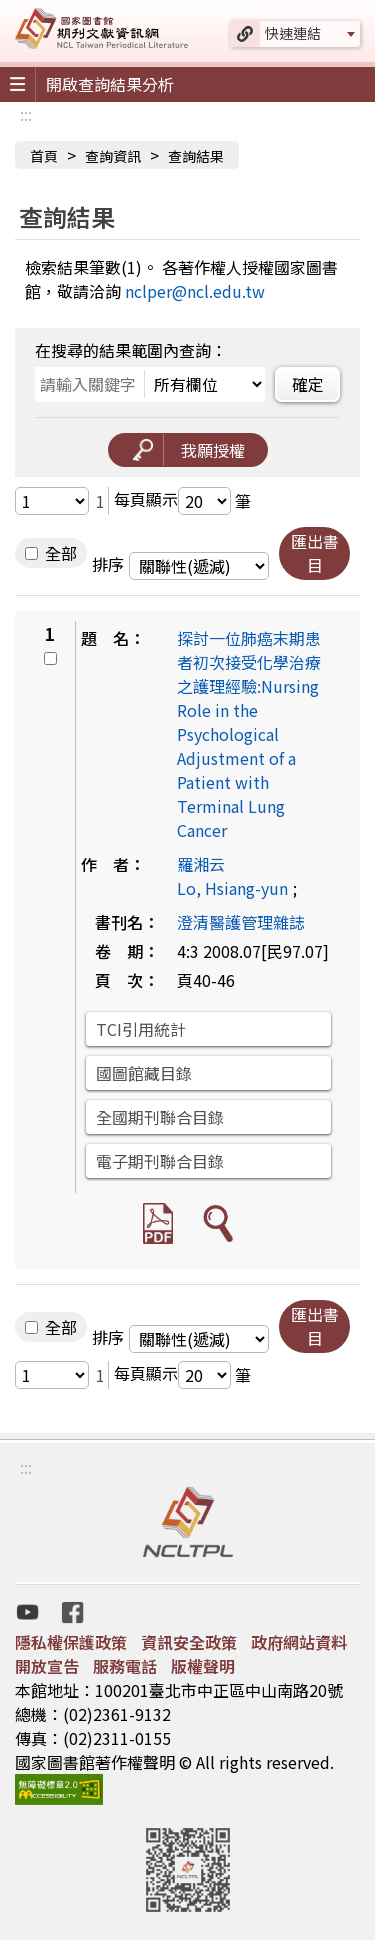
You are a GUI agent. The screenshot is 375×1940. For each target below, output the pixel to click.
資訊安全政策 (189, 1642)
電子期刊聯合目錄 (160, 1161)
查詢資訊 (113, 156)
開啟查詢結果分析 (110, 84)
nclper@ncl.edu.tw (195, 291)
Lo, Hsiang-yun (232, 888)
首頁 (44, 156)
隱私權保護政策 (71, 1642)
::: (26, 114)
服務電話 (125, 1666)
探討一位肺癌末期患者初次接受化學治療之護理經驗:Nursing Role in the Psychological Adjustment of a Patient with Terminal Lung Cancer (249, 734)
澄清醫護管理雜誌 (241, 922)
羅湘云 (201, 864)
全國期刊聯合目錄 (160, 1117)
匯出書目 (315, 553)
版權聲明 (203, 1666)
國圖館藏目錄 (144, 1073)
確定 (308, 384)
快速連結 (293, 33)
